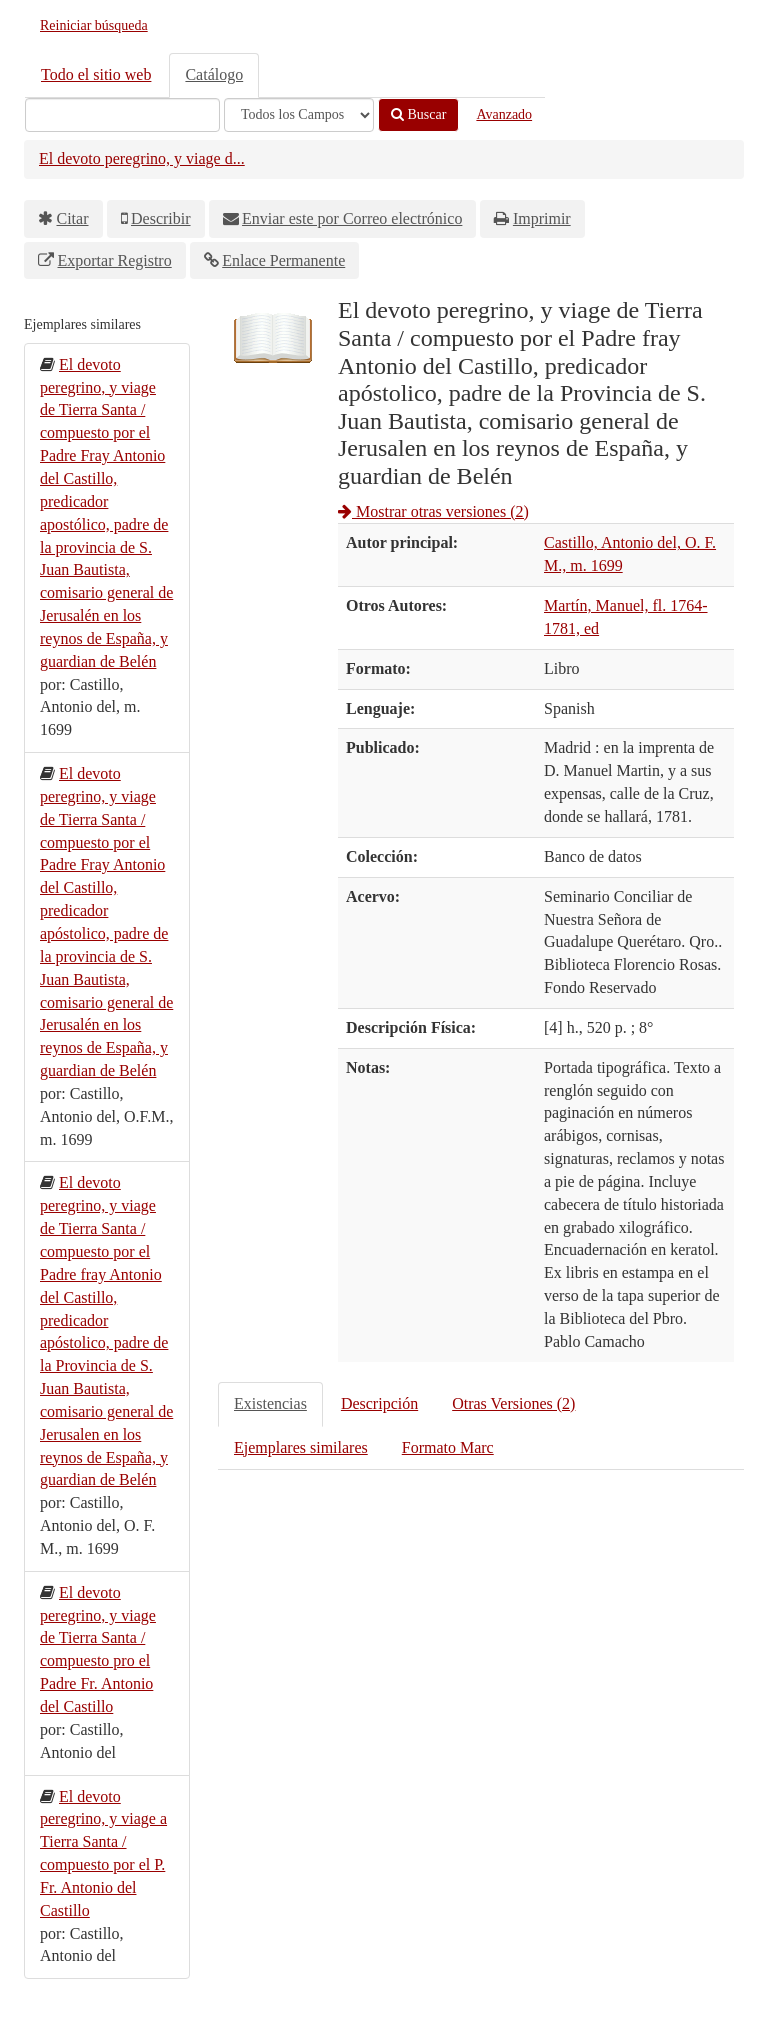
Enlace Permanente (283, 260)
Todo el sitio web (96, 74)
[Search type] (299, 115)
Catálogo (214, 74)
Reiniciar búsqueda (94, 25)
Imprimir (542, 218)
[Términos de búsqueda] (122, 115)
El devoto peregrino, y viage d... (142, 158)
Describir (161, 218)
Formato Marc (448, 1447)
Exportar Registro (115, 260)
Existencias (270, 1403)
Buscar (418, 114)
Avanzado (504, 114)
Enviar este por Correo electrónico (352, 218)
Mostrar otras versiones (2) (433, 511)
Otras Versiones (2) (513, 1403)
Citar (73, 218)
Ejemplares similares (301, 1447)
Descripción (379, 1403)
